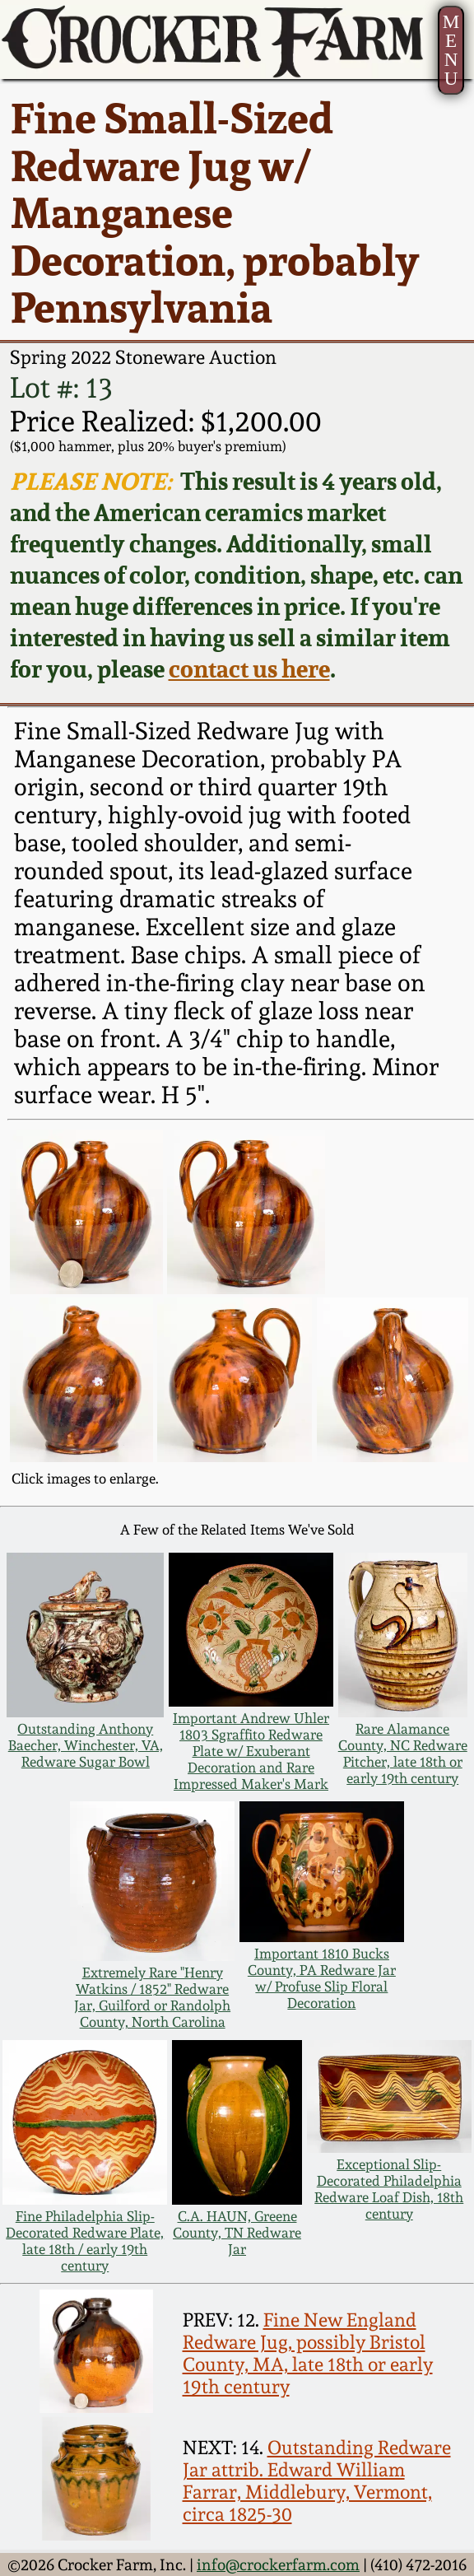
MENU (451, 50)
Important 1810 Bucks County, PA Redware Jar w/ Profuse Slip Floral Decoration (322, 1978)
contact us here (249, 668)
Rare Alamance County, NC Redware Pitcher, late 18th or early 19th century (402, 1753)
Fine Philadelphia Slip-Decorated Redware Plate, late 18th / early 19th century (85, 2241)
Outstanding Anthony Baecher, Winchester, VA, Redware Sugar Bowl (85, 1745)
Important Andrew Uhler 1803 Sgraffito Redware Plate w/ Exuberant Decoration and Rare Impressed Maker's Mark (251, 1751)
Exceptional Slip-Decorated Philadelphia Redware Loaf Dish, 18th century (388, 2189)
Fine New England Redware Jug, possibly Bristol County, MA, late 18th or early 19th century (308, 2352)
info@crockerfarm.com (278, 2564)
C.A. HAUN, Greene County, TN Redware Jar (237, 2232)
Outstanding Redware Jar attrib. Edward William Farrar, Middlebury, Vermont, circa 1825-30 (317, 2480)
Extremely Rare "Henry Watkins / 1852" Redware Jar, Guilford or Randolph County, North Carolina (152, 1997)
